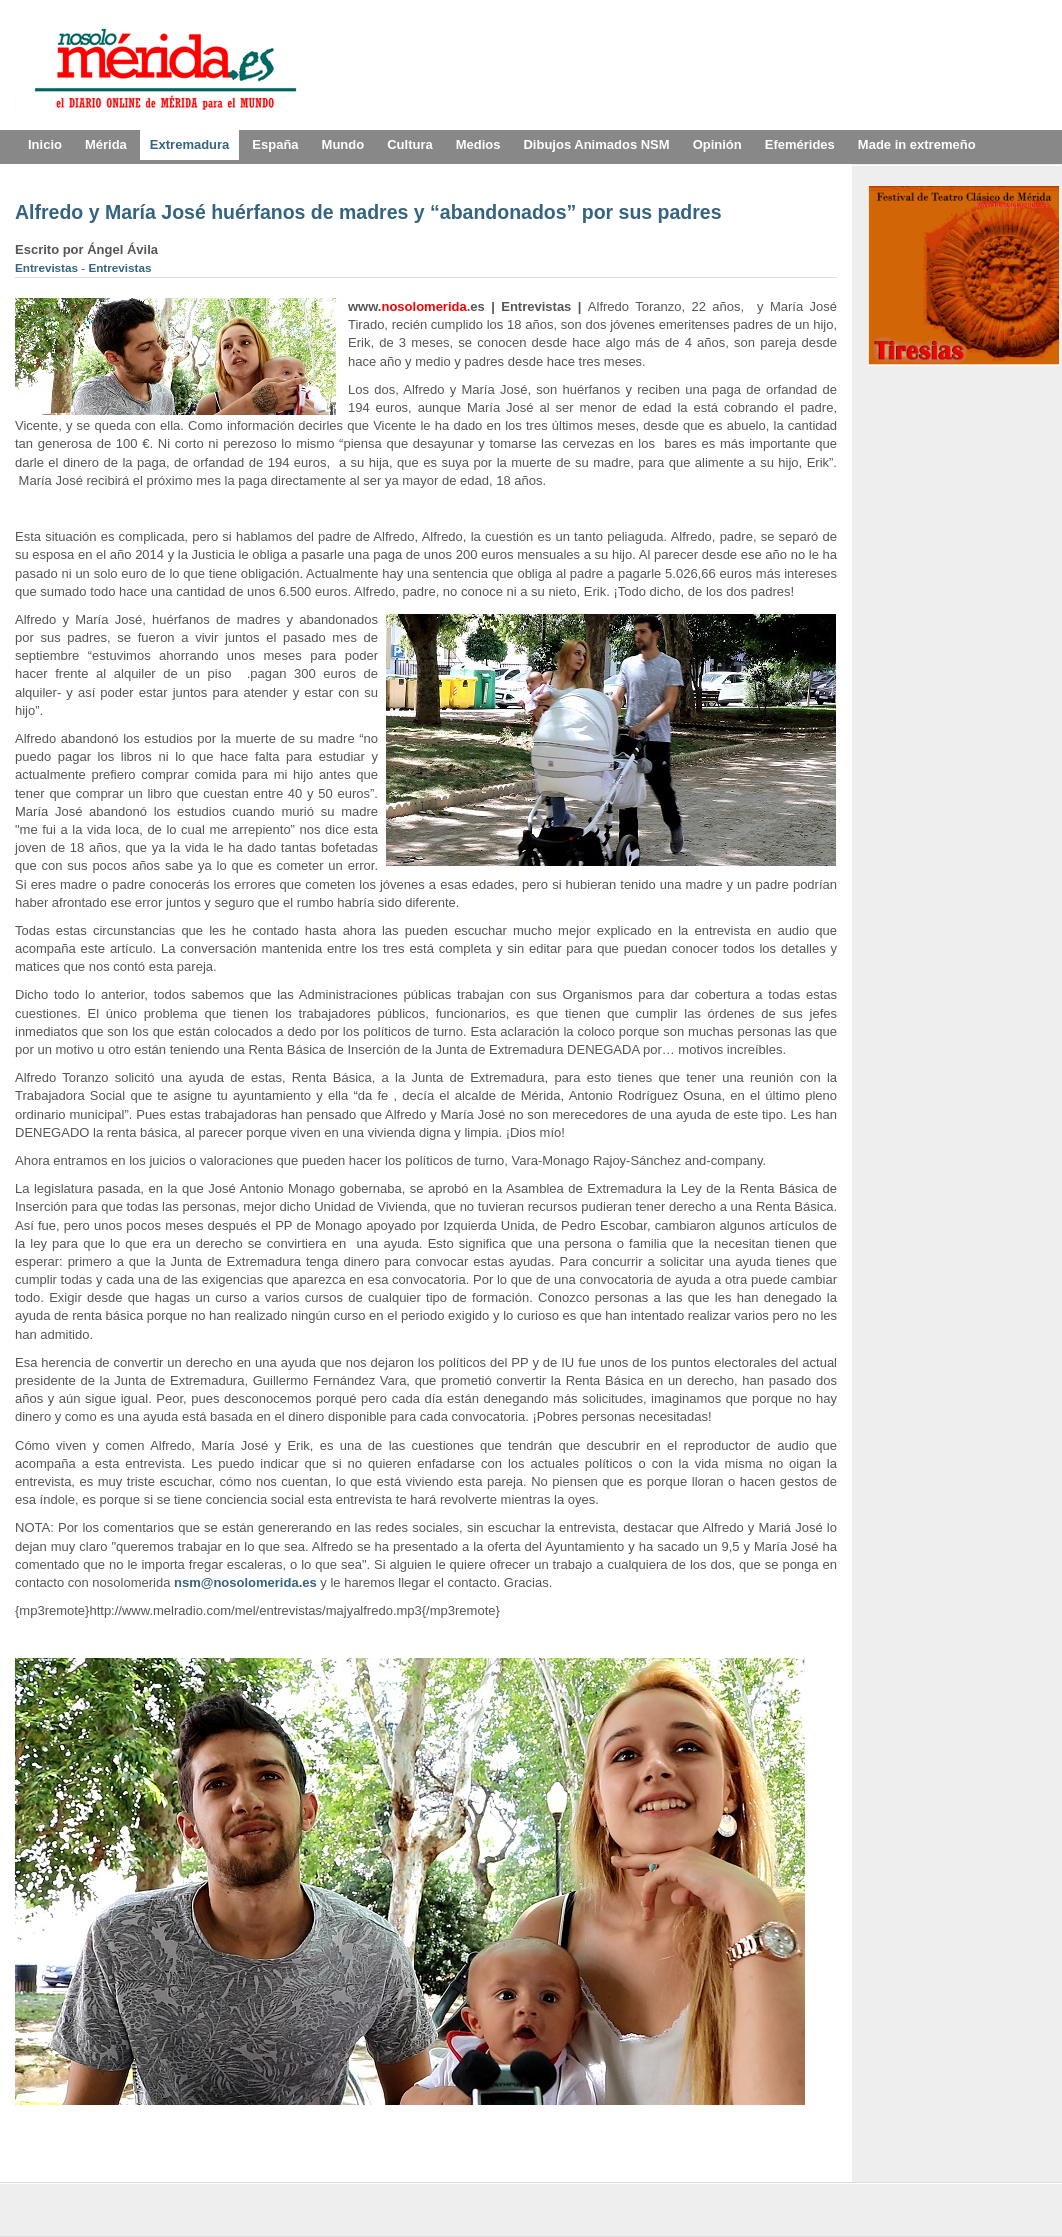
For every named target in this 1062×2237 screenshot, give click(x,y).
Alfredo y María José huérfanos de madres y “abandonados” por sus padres (368, 212)
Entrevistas (48, 267)
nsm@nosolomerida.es (245, 1582)
